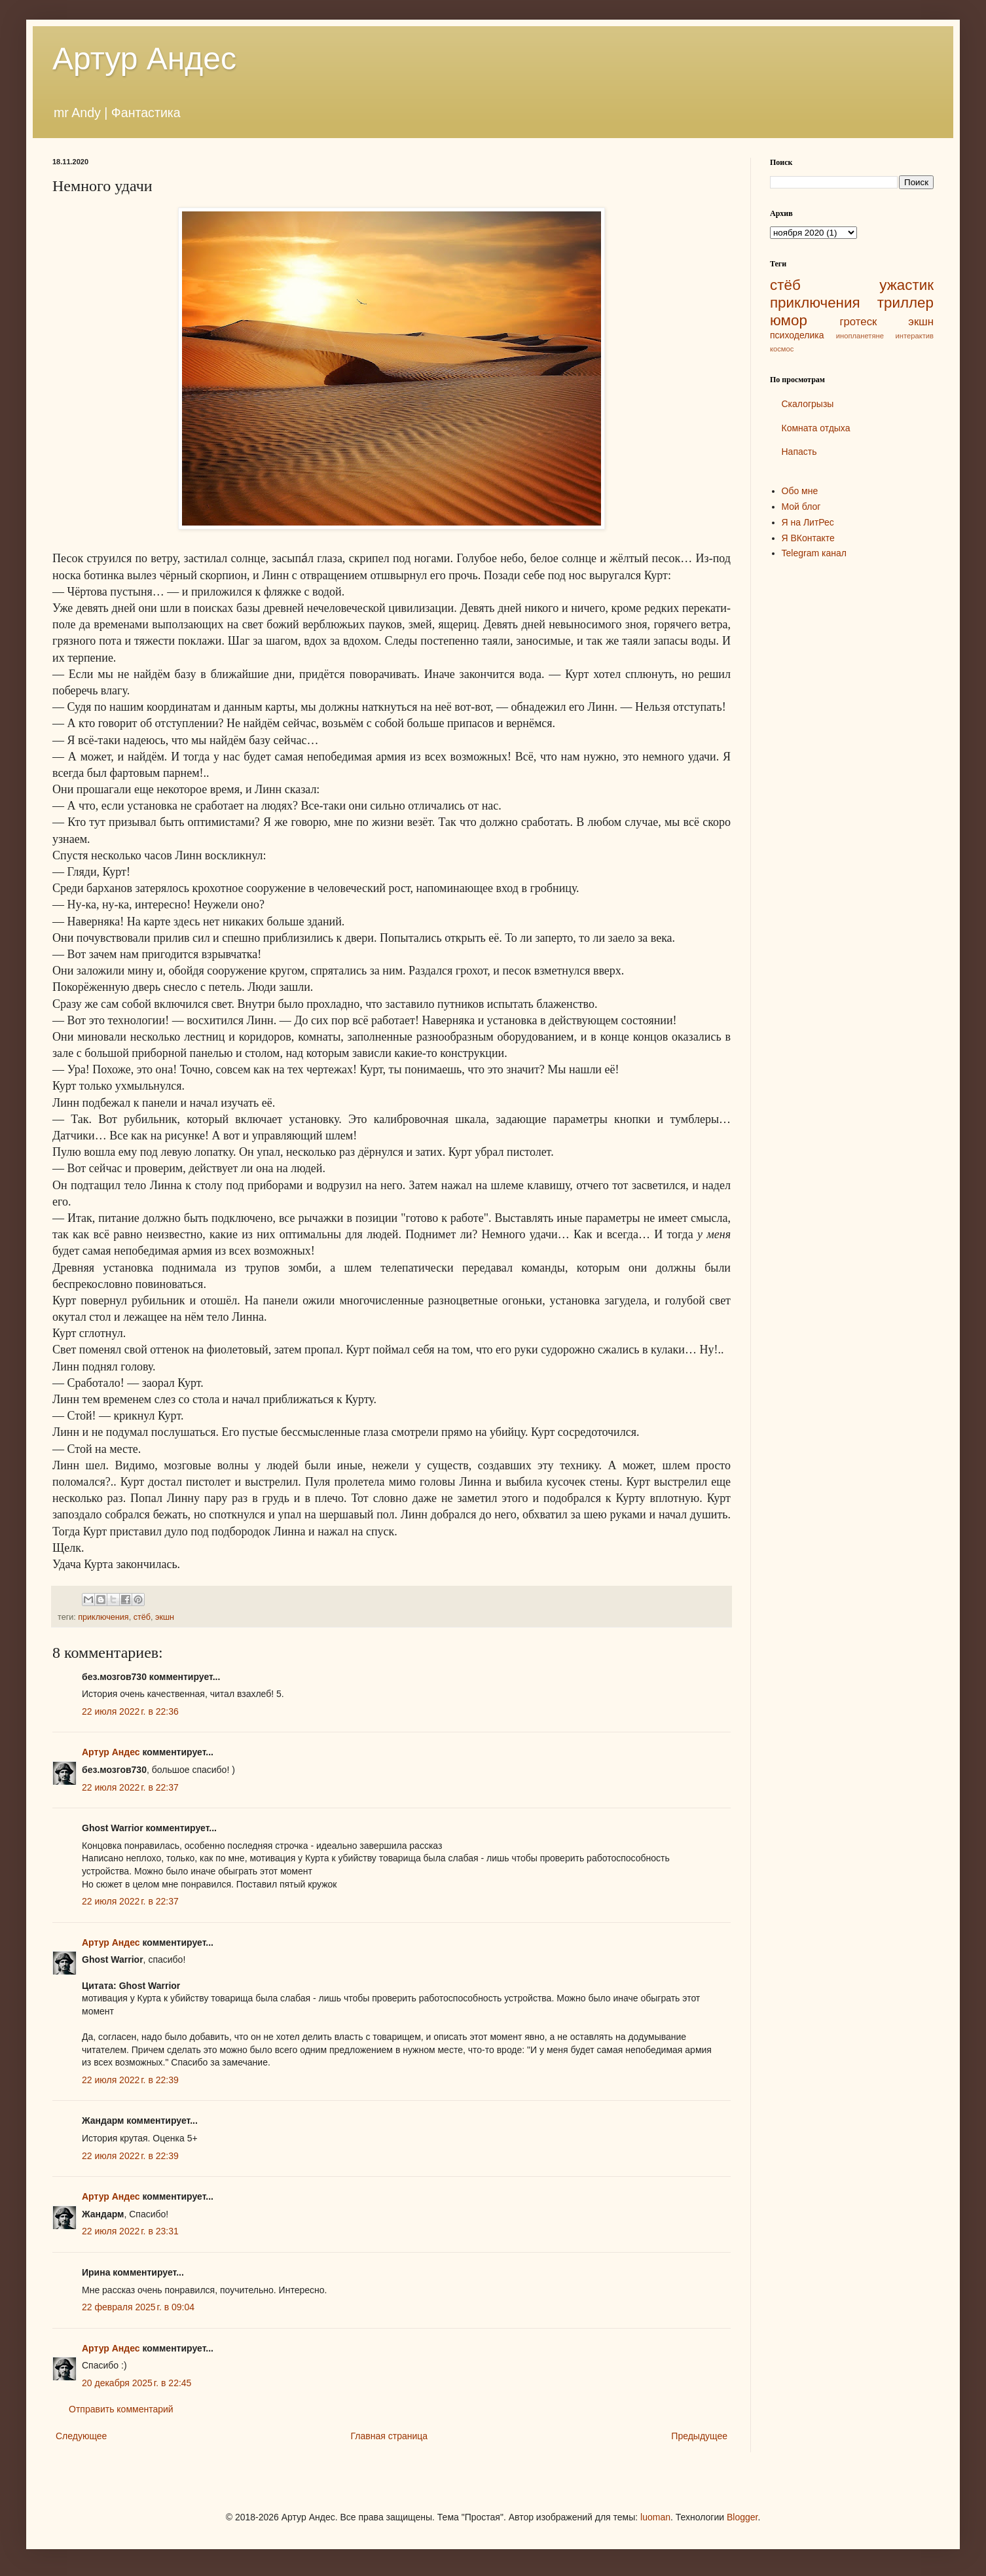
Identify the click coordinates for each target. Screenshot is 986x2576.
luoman (655, 2517)
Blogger (742, 2517)
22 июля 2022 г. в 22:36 (130, 1711)
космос (782, 349)
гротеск (858, 321)
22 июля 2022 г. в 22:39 (130, 2080)
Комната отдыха (816, 428)
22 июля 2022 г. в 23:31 (130, 2231)
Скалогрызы (808, 404)
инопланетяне (860, 336)
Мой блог (801, 506)
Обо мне (800, 491)
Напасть (799, 451)
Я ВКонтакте (808, 538)
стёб (142, 1617)
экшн (164, 1617)
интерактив (915, 336)
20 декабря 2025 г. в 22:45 (136, 2383)
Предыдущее (699, 2436)
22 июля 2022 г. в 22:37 (130, 1787)
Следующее (81, 2436)
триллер (905, 303)
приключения (103, 1617)
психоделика (797, 335)
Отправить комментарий (121, 2409)
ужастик (906, 285)
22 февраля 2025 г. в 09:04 (138, 2307)
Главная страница (389, 2436)
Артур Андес (144, 58)
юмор (788, 320)
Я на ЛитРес (808, 522)
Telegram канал (814, 553)
